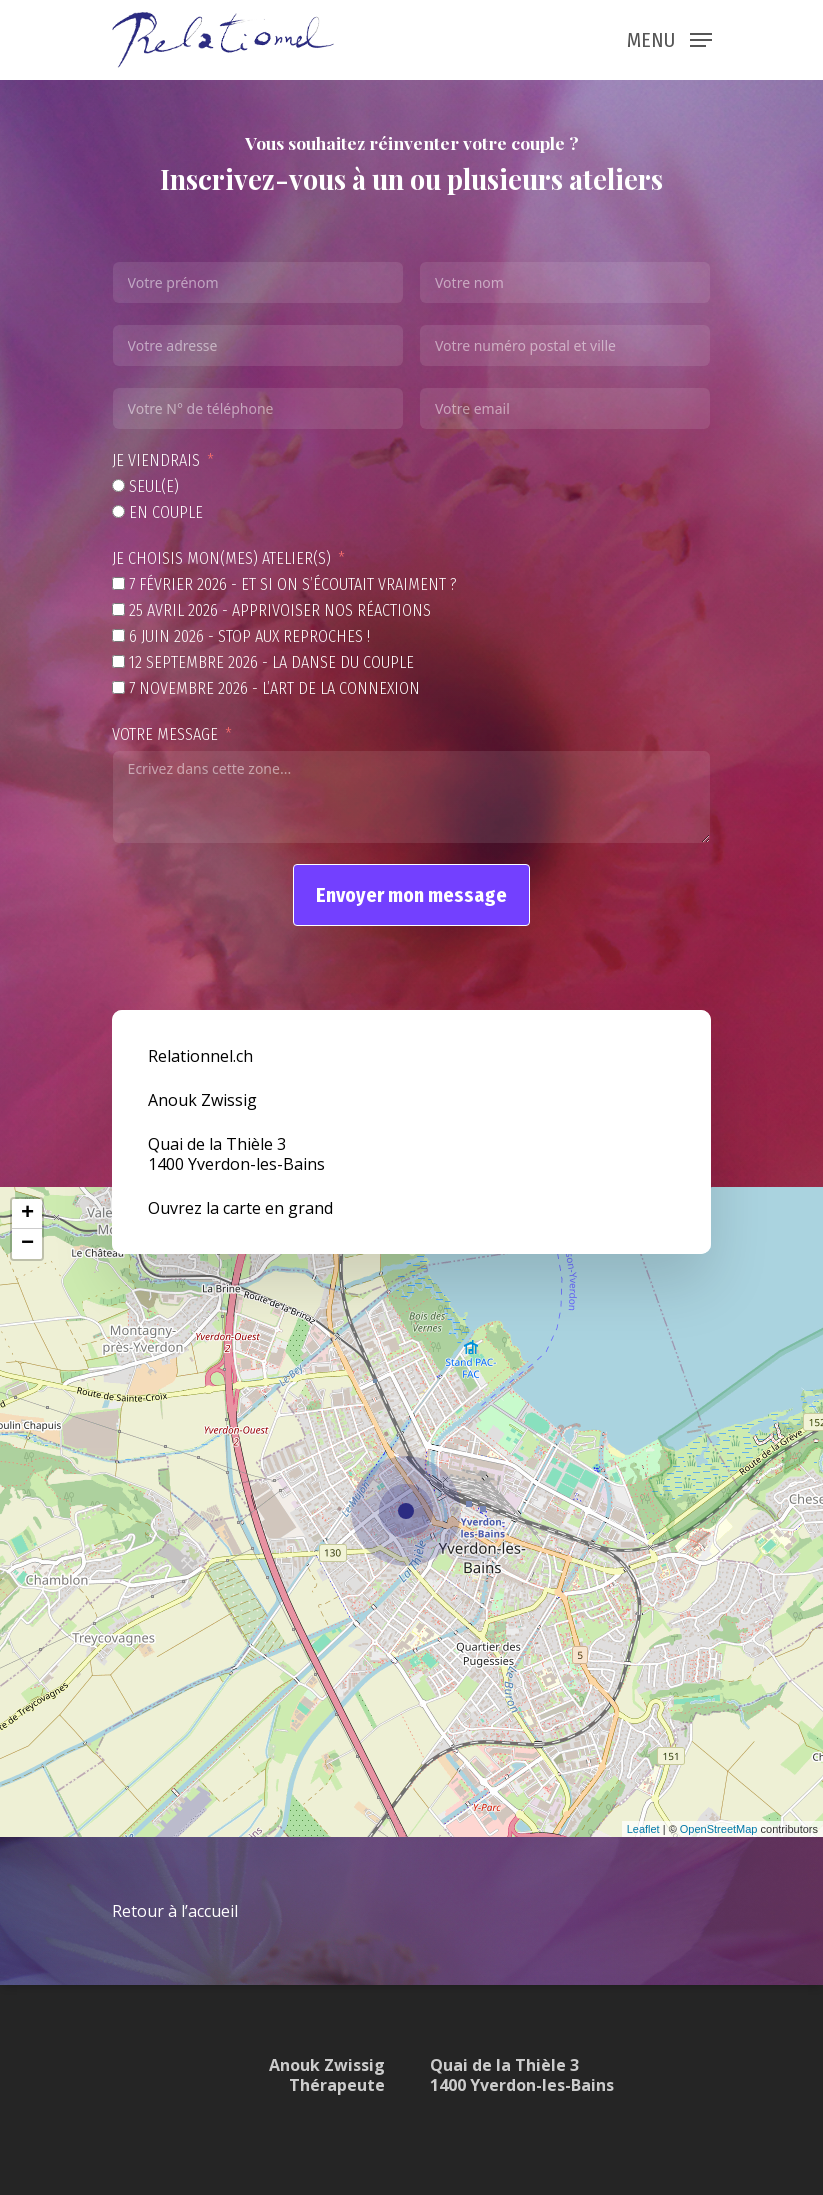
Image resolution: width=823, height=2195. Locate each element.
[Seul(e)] (118, 485)
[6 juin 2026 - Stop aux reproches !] (118, 635)
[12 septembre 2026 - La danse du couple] (118, 661)
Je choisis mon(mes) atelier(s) (221, 558)
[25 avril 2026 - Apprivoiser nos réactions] (118, 609)
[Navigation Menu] (669, 38)
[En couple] (118, 511)
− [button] (27, 1244)
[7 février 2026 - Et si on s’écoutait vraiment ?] (118, 583)
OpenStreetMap (719, 1829)
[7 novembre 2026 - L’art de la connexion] (118, 687)
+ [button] (27, 1214)
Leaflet (643, 1829)
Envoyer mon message (411, 895)
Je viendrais (156, 460)
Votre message (165, 734)
